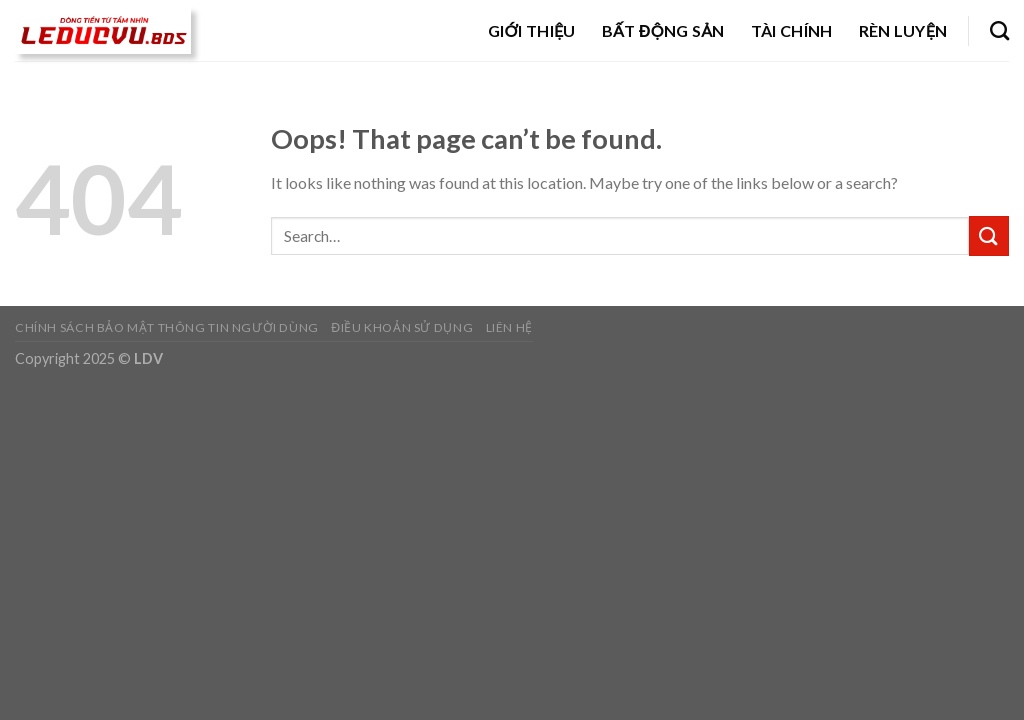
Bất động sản (663, 30)
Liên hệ (509, 327)
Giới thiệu (532, 30)
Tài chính (792, 30)
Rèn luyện (903, 30)
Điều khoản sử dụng (402, 327)
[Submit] (989, 235)
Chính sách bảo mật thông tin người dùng (167, 327)
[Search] (999, 30)
